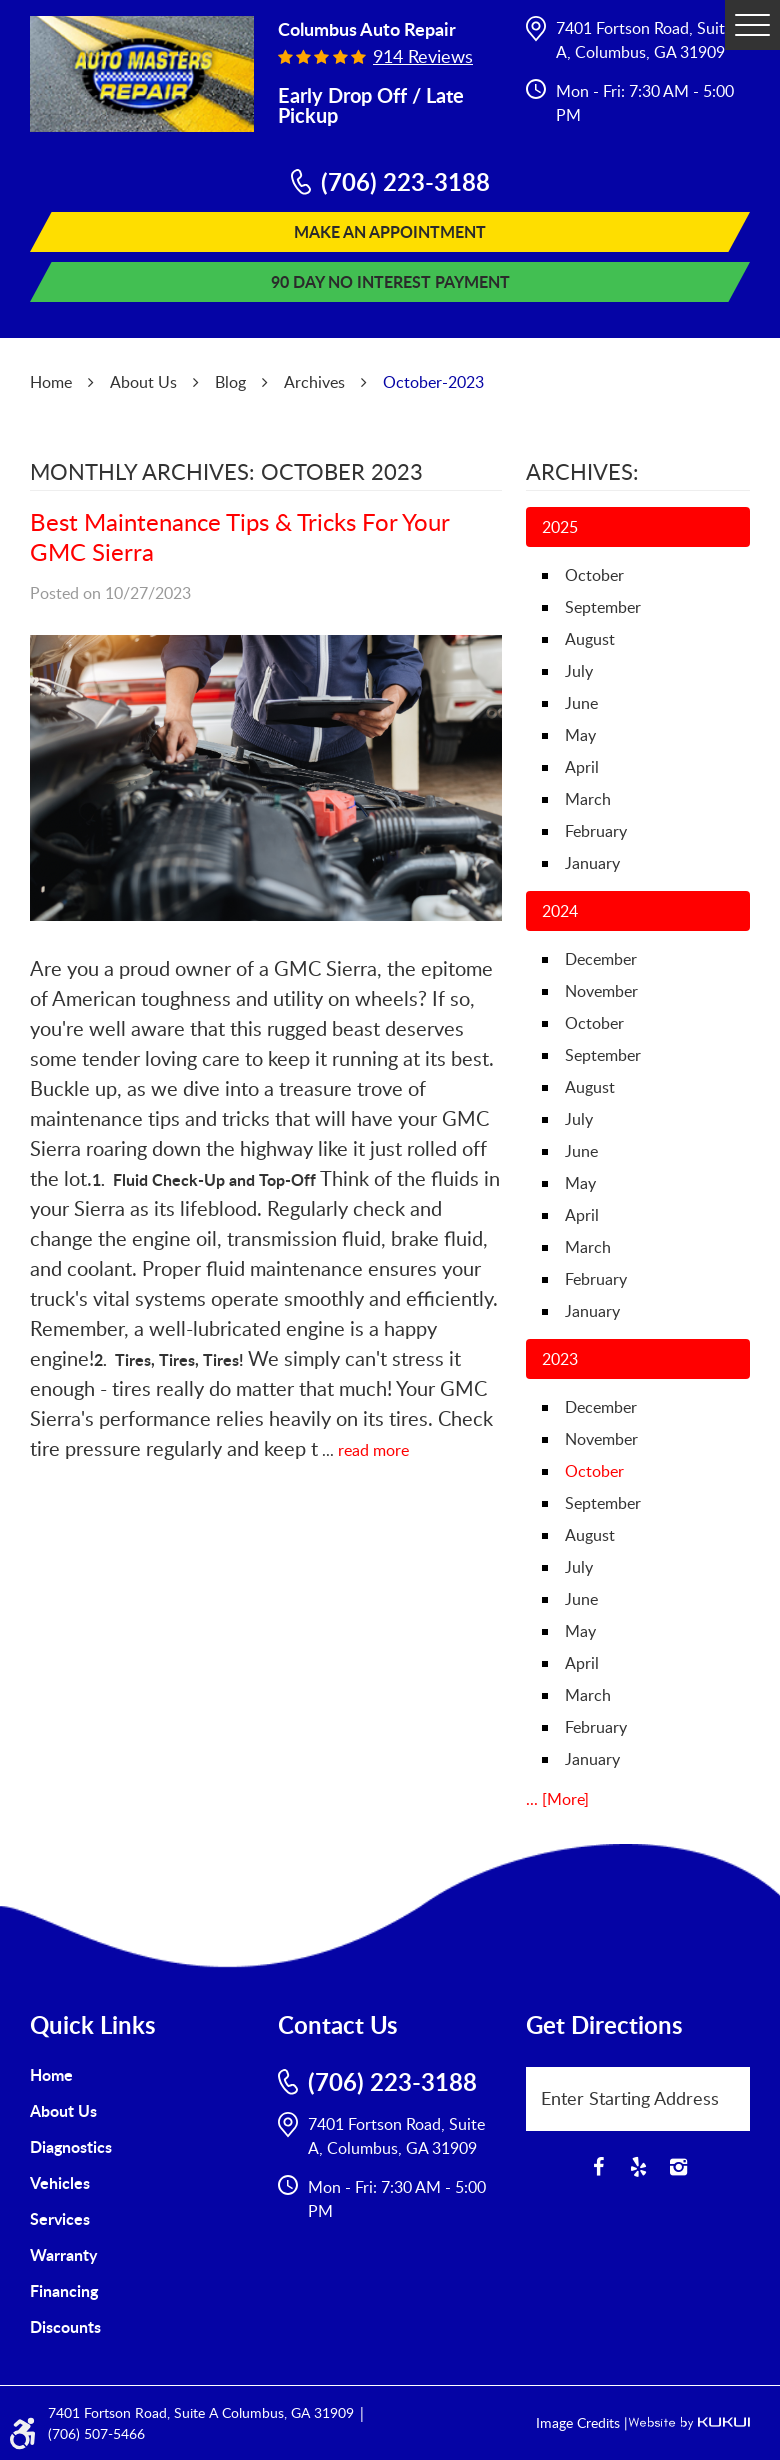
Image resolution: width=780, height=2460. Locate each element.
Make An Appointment (390, 231)
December (601, 959)
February (596, 831)
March (588, 799)
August (590, 639)
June (581, 703)
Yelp (638, 2167)
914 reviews (423, 56)
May (580, 735)
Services (60, 2218)
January (592, 863)
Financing (64, 2290)
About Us (143, 382)
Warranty (63, 2254)
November (601, 991)
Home (51, 382)
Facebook (598, 2167)
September (603, 607)
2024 (560, 911)
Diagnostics (71, 2146)
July (579, 671)
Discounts (65, 2326)
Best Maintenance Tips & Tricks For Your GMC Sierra (239, 536)
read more (373, 1450)
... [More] (557, 1799)
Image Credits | (582, 2422)
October (594, 575)
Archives (314, 382)
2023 (560, 1359)
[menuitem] (142, 2075)
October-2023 (433, 382)
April (582, 767)
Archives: (582, 471)
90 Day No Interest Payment (390, 281)
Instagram (678, 2167)
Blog (230, 382)
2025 (560, 527)
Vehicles (60, 2182)
